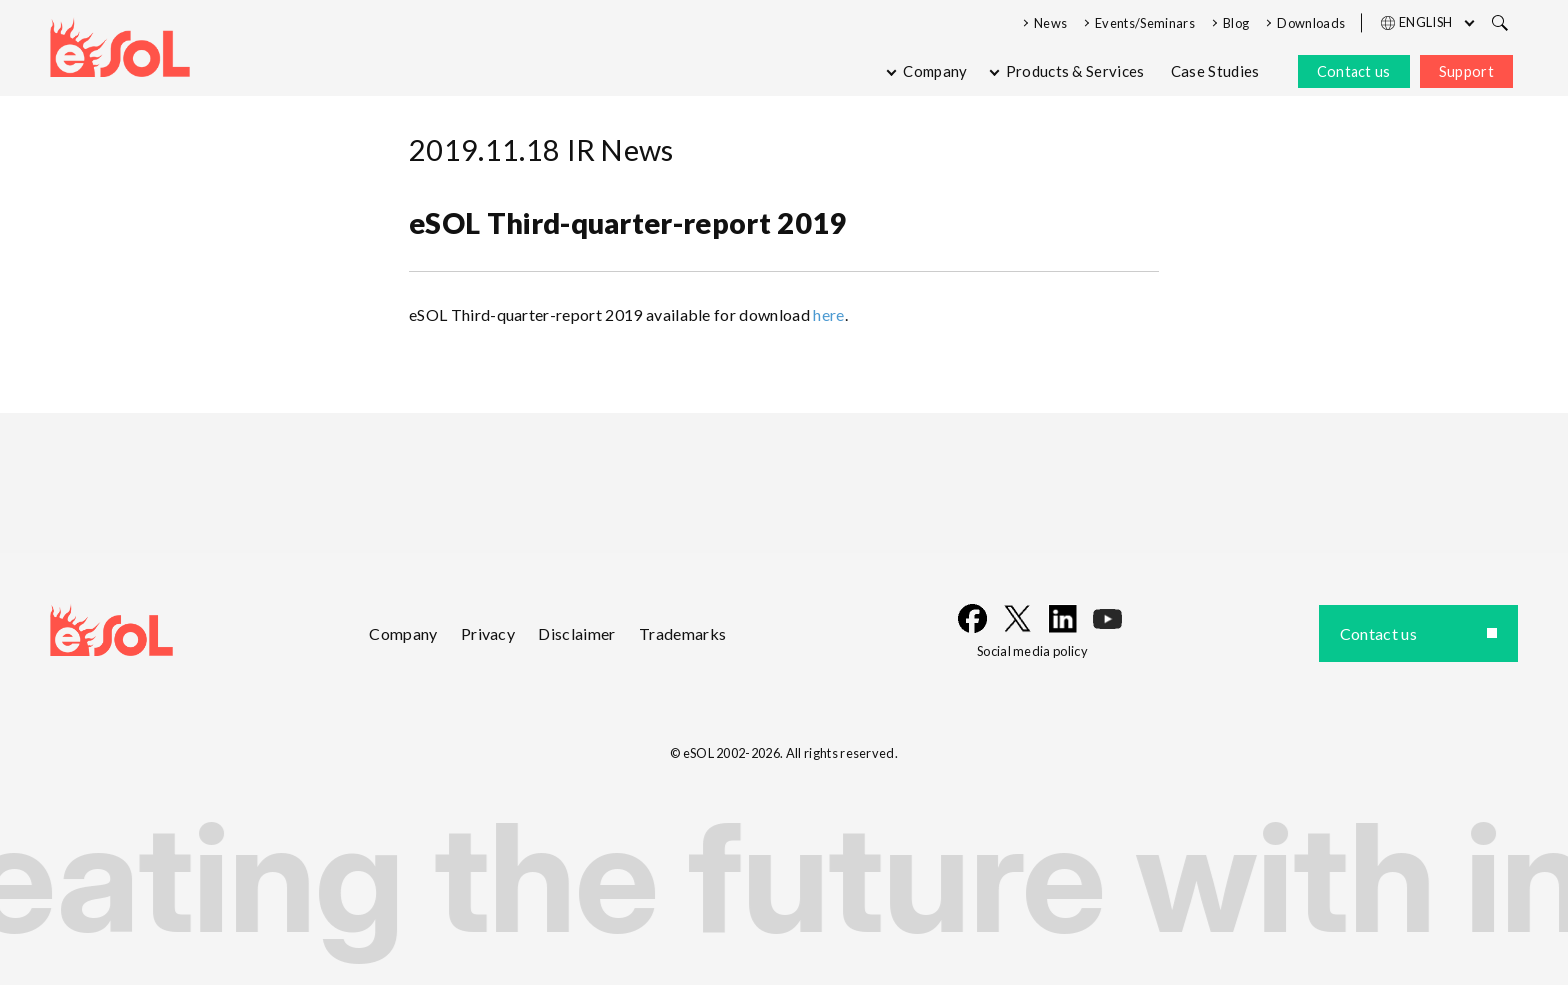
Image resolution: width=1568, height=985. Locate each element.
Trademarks (682, 633)
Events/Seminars (1145, 23)
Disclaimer (576, 633)
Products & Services (1075, 71)
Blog (1236, 23)
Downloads (1311, 23)
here (828, 314)
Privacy (488, 633)
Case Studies (1215, 71)
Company (935, 71)
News (1050, 23)
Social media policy (1032, 651)
